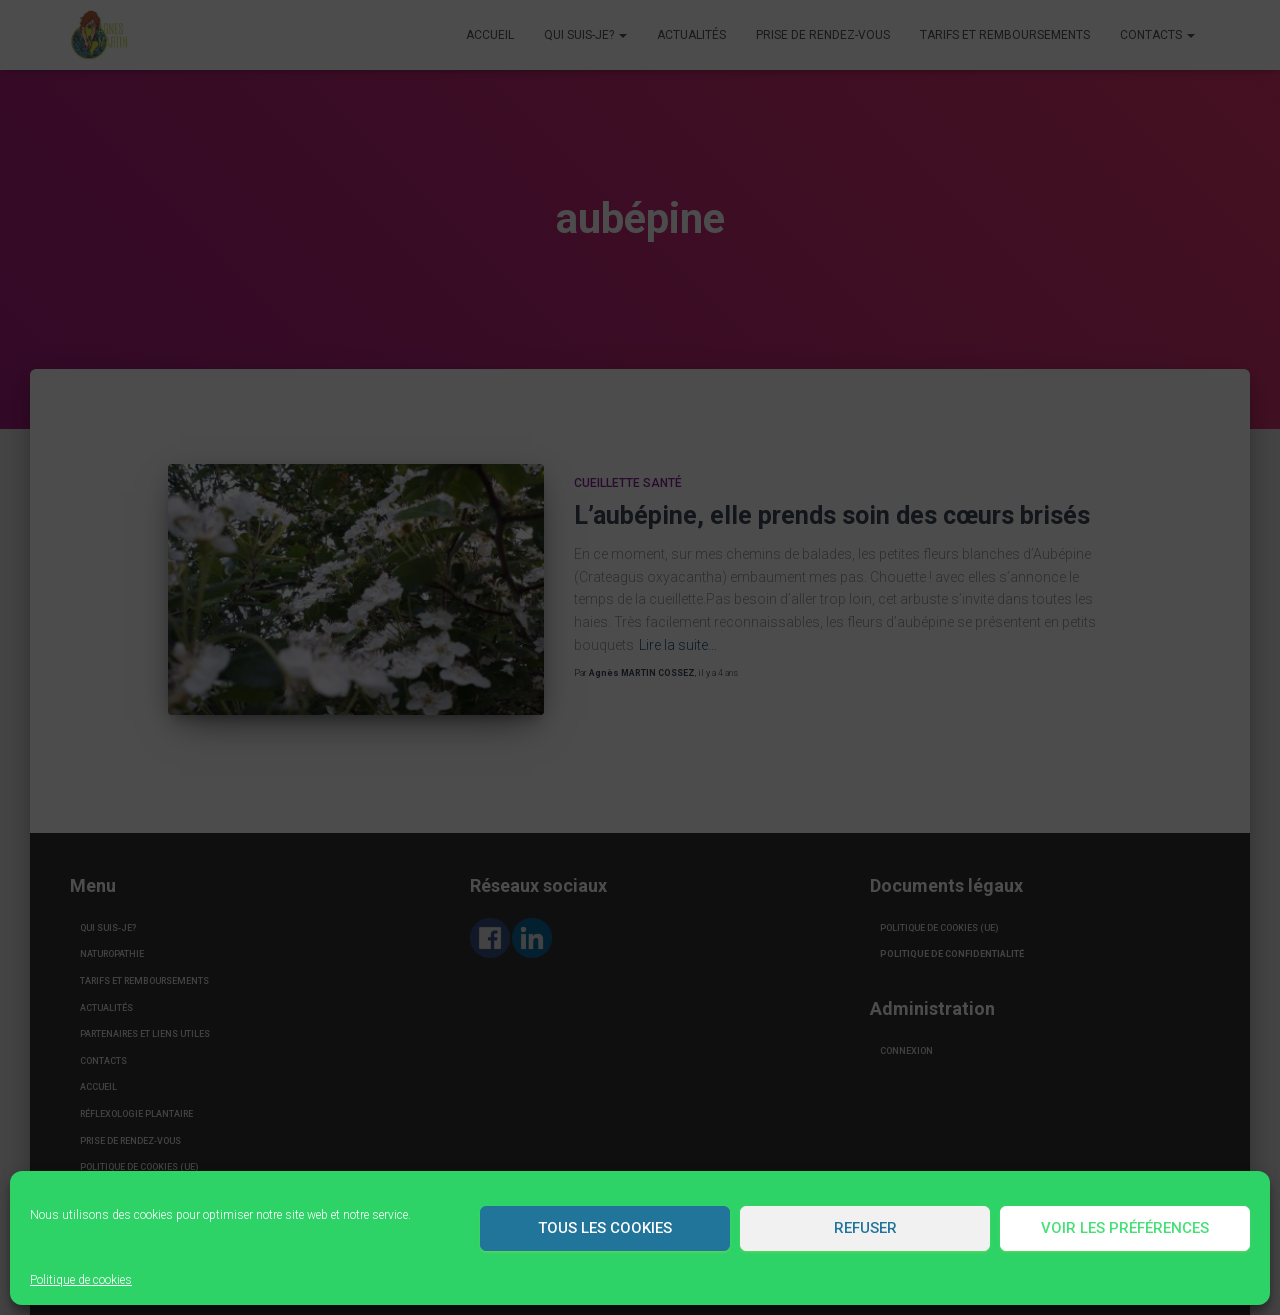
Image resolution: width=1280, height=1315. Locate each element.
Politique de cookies (81, 1280)
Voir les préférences (1125, 1228)
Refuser (865, 1228)
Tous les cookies (605, 1228)
